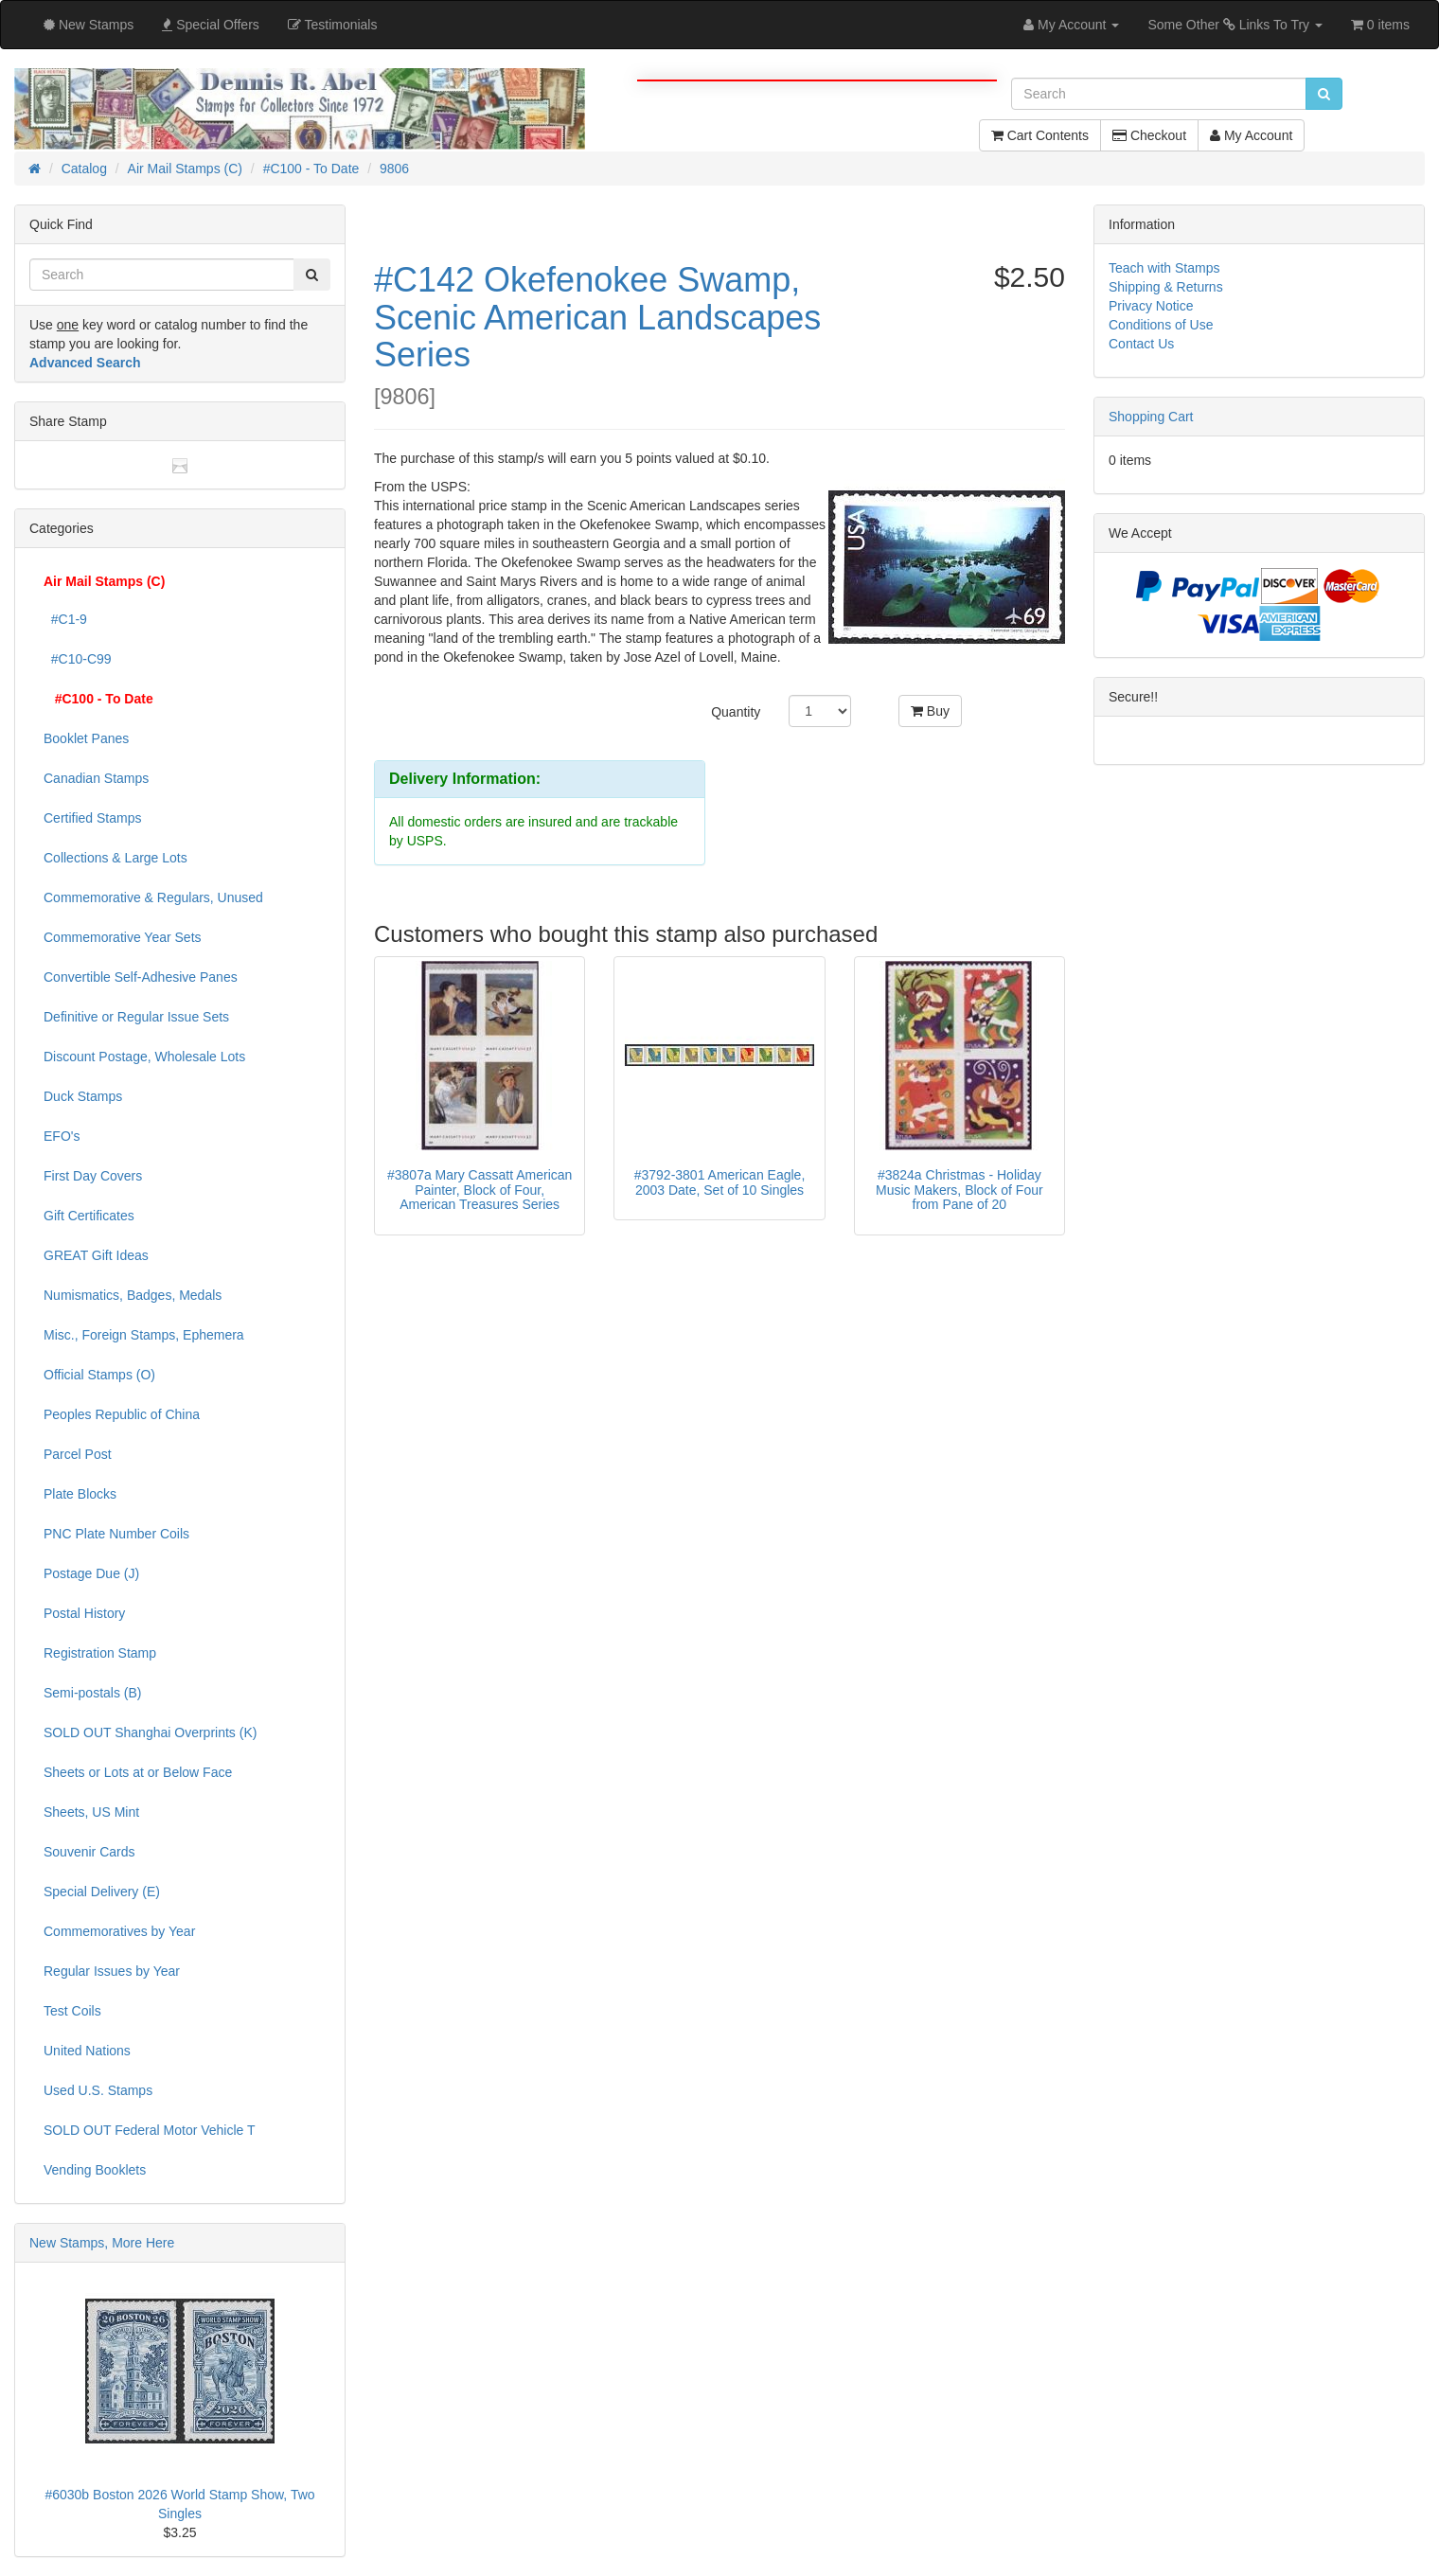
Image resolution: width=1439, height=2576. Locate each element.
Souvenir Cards (89, 1851)
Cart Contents (1040, 135)
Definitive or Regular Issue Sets (136, 1016)
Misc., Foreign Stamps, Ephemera (144, 1334)
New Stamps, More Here (101, 2242)
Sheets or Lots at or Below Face (138, 1772)
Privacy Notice (1151, 305)
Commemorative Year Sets (123, 937)
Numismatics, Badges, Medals (133, 1295)
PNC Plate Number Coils (116, 1533)
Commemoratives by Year (119, 1931)
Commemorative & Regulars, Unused (153, 897)
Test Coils (72, 2010)
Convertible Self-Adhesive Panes (141, 977)
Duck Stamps (83, 1096)
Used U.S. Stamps (98, 2090)
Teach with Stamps (1164, 267)
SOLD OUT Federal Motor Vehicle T (150, 2130)
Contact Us (1141, 343)
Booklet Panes (86, 738)
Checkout (1149, 135)
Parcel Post (78, 1454)
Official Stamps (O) (99, 1374)
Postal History (84, 1613)
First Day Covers (93, 1175)
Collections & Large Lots (115, 857)
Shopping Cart (1151, 416)
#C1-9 (65, 619)
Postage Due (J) (91, 1573)
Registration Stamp (100, 1653)
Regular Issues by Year (112, 1971)
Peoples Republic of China (122, 1414)
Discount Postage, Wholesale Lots (144, 1056)
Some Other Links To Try (1235, 24)
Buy (930, 711)
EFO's (62, 1136)
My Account (1251, 135)
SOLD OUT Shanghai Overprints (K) (150, 1732)
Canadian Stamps (96, 778)
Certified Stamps (92, 818)
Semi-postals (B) (92, 1692)
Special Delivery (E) (102, 1891)
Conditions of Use (1161, 324)
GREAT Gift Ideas (96, 1255)
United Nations (87, 2050)
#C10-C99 (78, 658)
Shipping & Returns (1166, 286)
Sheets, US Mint (91, 1812)
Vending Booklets (95, 2169)
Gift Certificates (89, 1215)
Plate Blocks (80, 1493)
